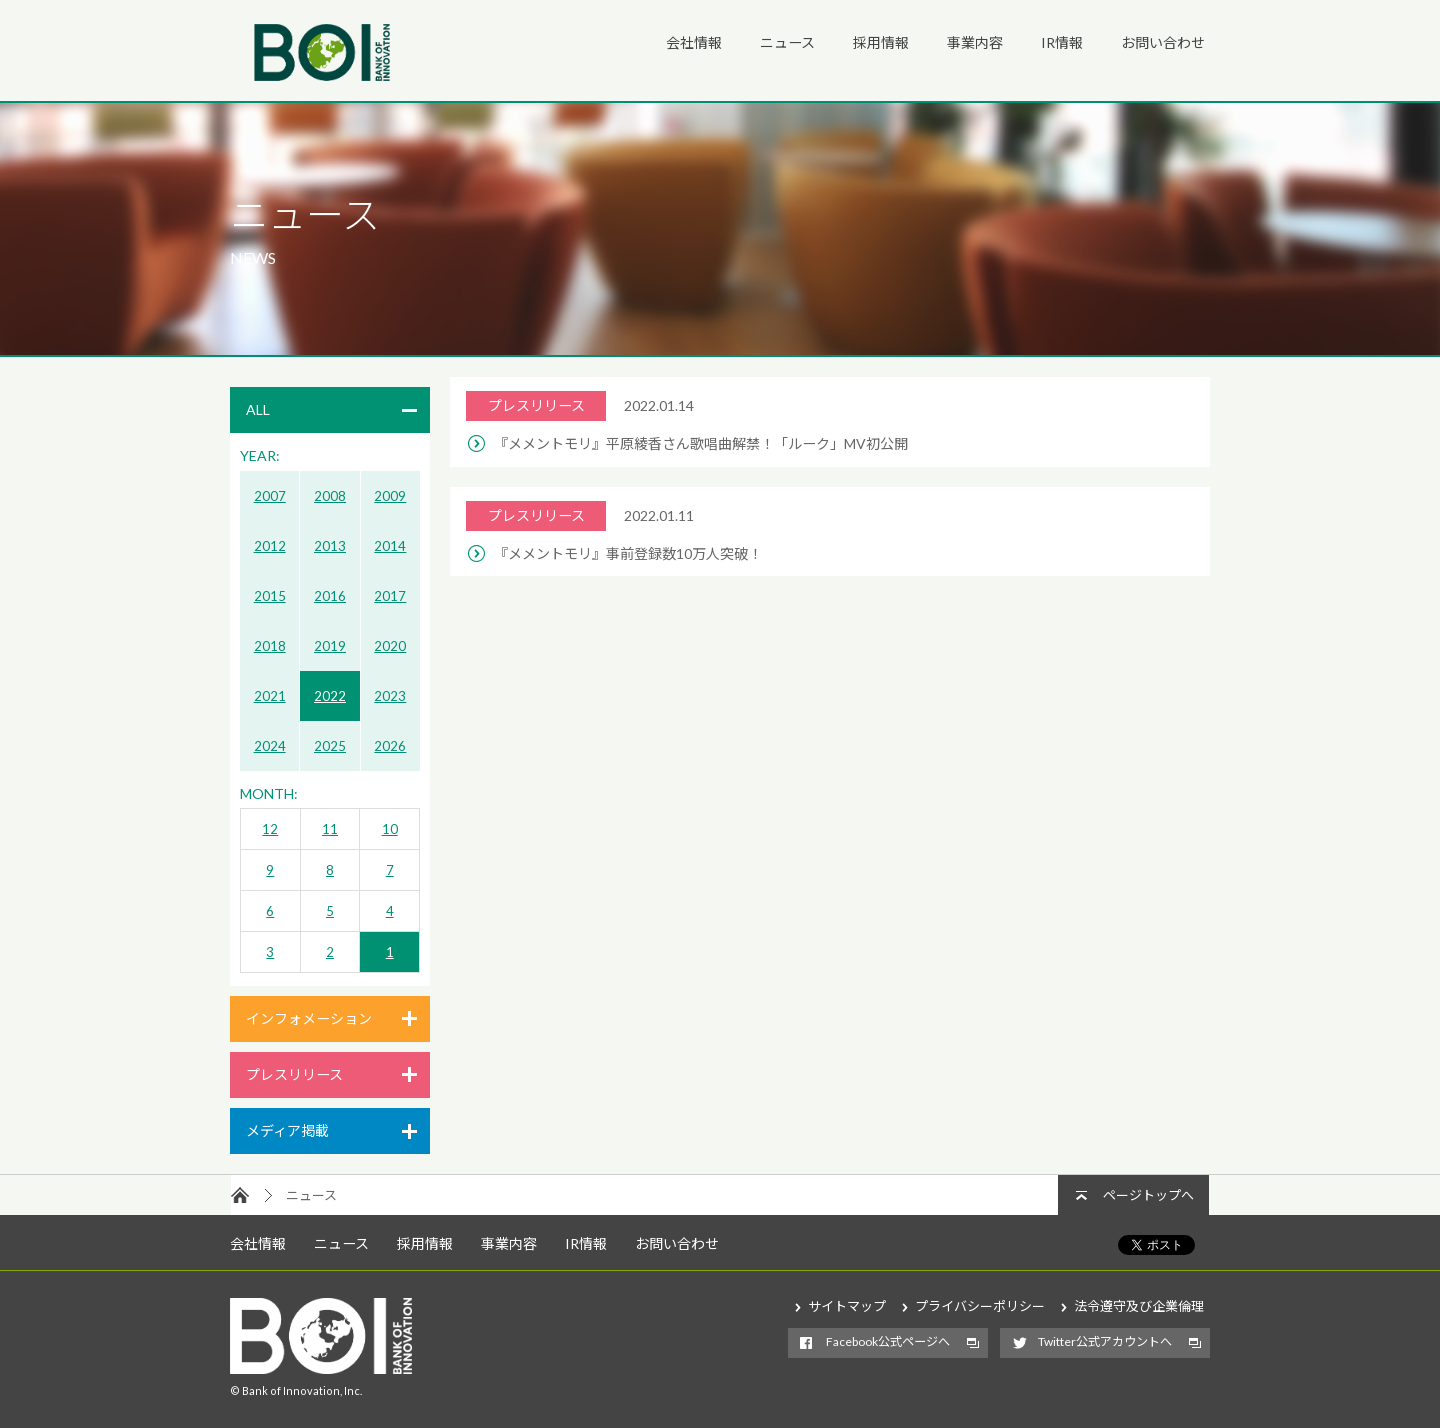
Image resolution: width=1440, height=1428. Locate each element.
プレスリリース (294, 1074)
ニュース (787, 42)
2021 (270, 696)
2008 (330, 496)
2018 (270, 646)
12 (270, 829)
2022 (330, 696)
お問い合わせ (1163, 42)
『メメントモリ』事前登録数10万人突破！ (628, 553)
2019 (330, 646)
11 (330, 829)
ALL (258, 409)
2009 (390, 496)
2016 (330, 596)
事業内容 (975, 42)
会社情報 (694, 42)
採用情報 (881, 42)
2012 (270, 546)
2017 (390, 596)
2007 (270, 496)
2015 (270, 596)
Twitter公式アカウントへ (1105, 1341)
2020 (390, 646)
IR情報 (1062, 42)
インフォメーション (309, 1018)
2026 (390, 746)
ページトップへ (1148, 1195)
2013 (330, 546)
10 (390, 829)
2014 (390, 546)
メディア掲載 (287, 1130)
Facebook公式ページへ (888, 1341)
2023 (390, 696)
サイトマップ (847, 1306)
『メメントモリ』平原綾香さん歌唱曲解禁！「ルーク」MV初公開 (701, 443)
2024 (270, 746)
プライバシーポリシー (980, 1306)
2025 (330, 746)
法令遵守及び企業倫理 (1139, 1306)
